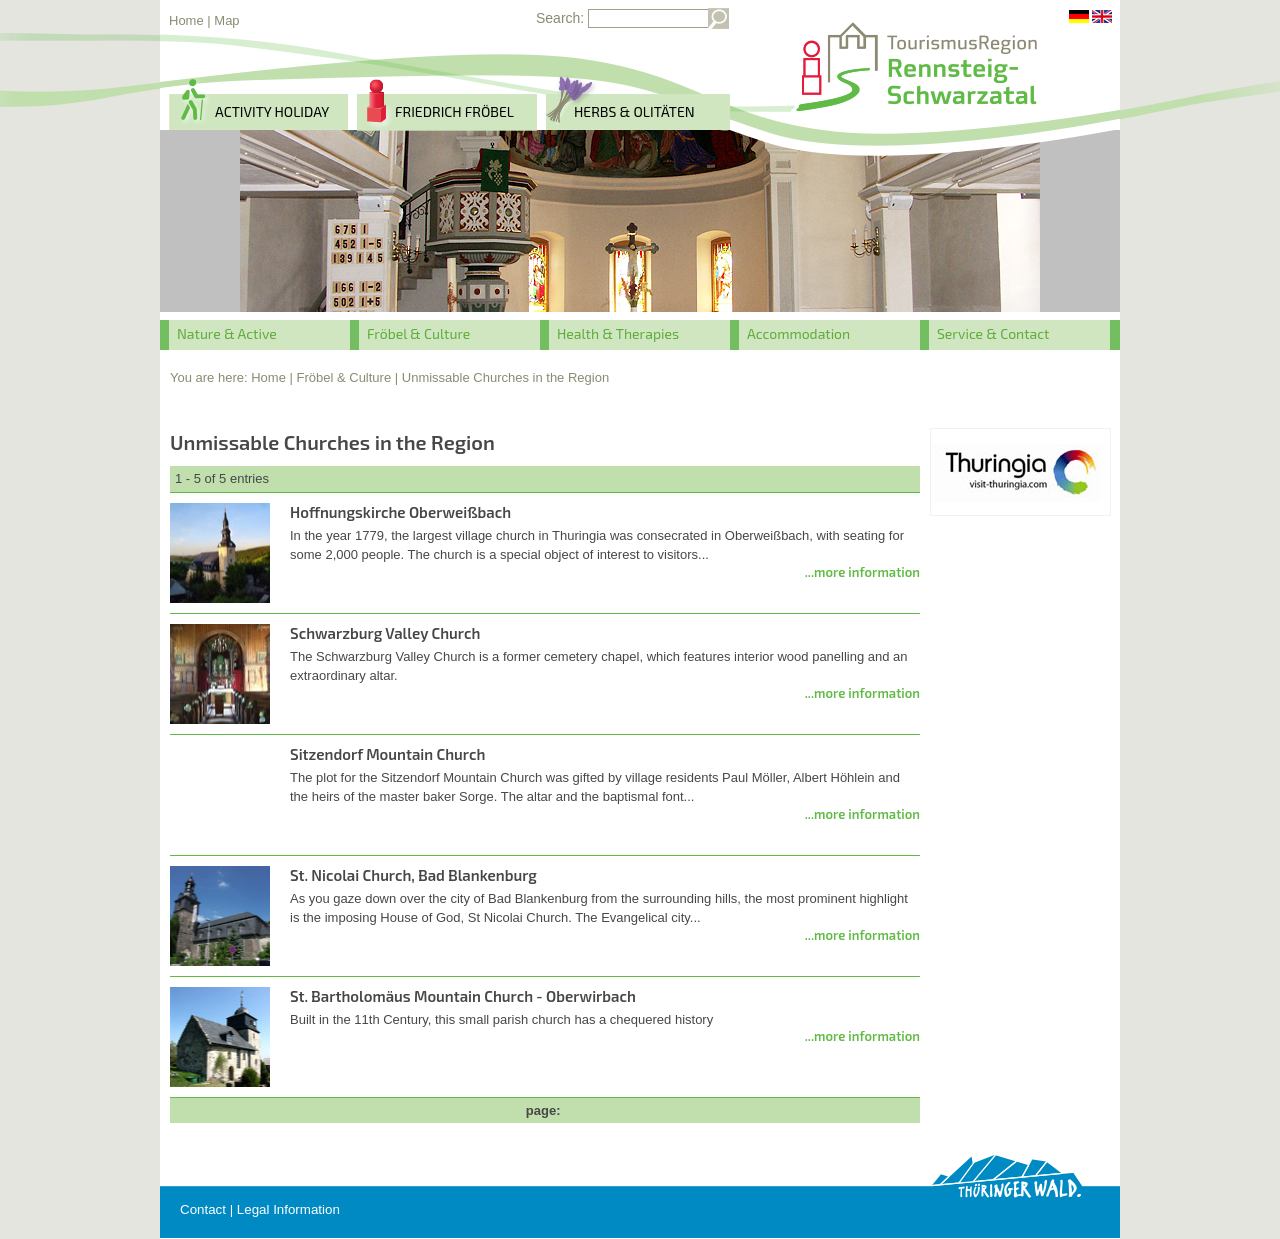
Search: (560, 18)
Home (186, 20)
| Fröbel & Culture (341, 377)
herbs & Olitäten (634, 111)
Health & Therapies (618, 333)
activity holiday (272, 111)
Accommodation (798, 333)
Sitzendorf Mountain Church (387, 754)
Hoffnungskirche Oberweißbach (400, 512)
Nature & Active (227, 333)
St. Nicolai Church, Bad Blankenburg (413, 875)
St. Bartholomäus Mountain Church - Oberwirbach (463, 996)
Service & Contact (993, 333)
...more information (862, 572)
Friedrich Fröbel (454, 111)
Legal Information (288, 1209)
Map (226, 20)
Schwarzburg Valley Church (385, 633)
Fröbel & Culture (418, 333)
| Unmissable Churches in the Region (502, 377)
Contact (203, 1209)
